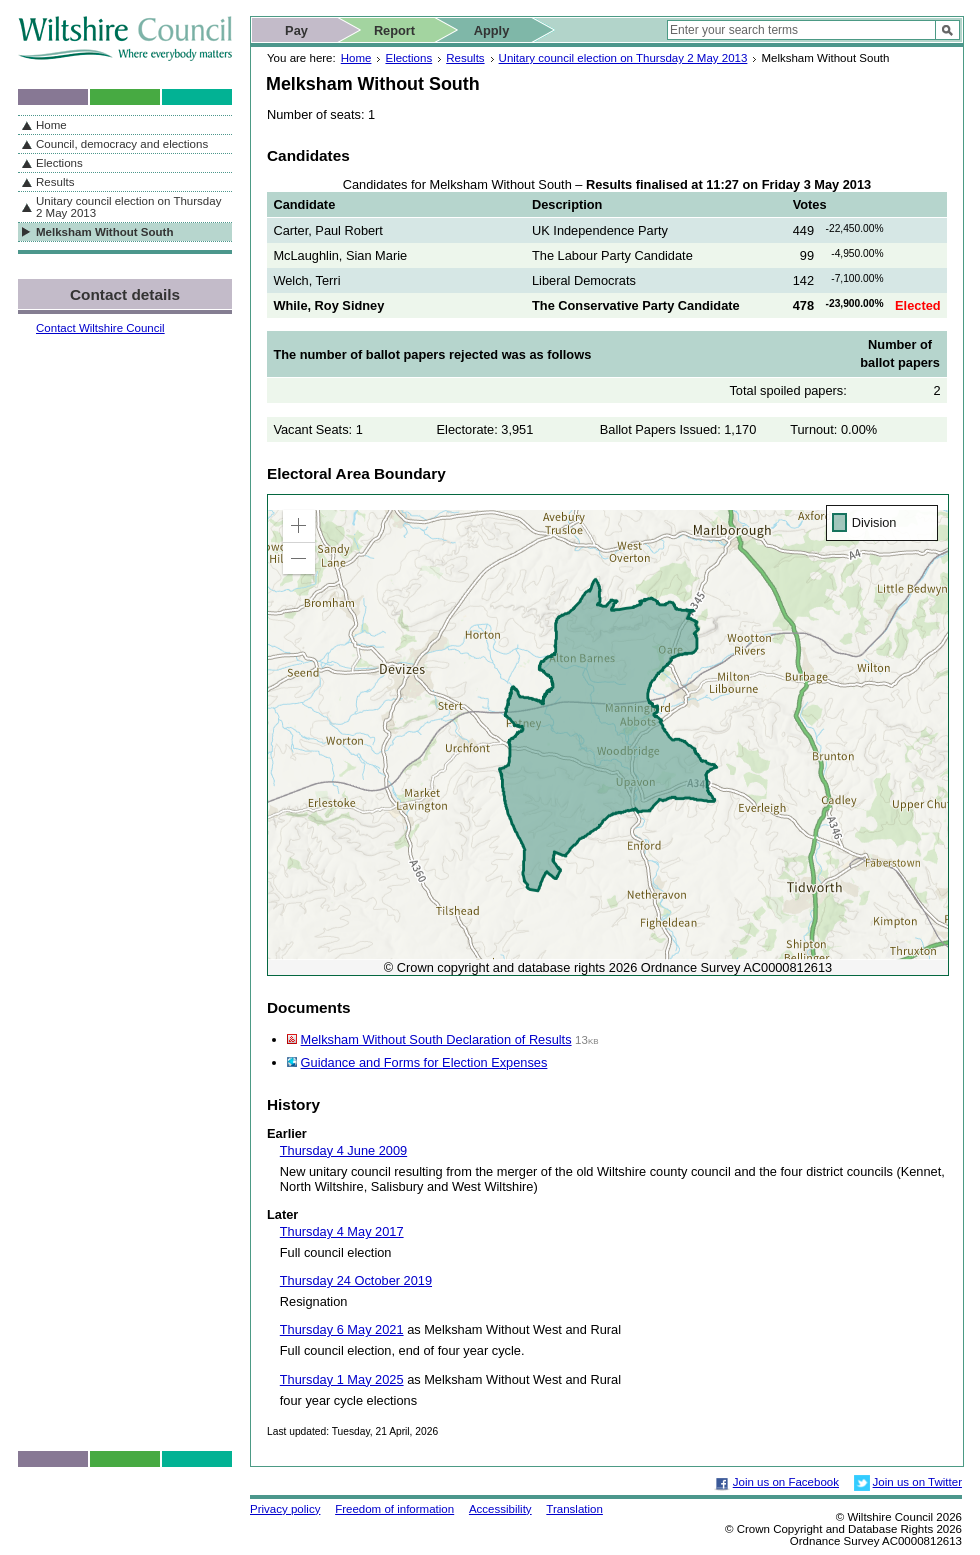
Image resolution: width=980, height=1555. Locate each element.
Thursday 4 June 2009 (343, 1150)
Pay (296, 30)
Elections (408, 58)
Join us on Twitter (917, 1482)
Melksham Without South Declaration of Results (436, 1039)
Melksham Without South (104, 232)
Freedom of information (394, 1509)
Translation (574, 1509)
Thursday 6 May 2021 (342, 1329)
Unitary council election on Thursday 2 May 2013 (623, 58)
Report (394, 30)
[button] (299, 526)
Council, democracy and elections (122, 144)
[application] (608, 735)
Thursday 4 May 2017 (342, 1231)
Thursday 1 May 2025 (342, 1379)
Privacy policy (285, 1509)
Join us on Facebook (786, 1482)
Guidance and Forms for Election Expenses (424, 1062)
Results (465, 58)
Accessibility (500, 1509)
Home (356, 58)
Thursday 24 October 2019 (356, 1280)
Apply (492, 30)
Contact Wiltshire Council (100, 328)
